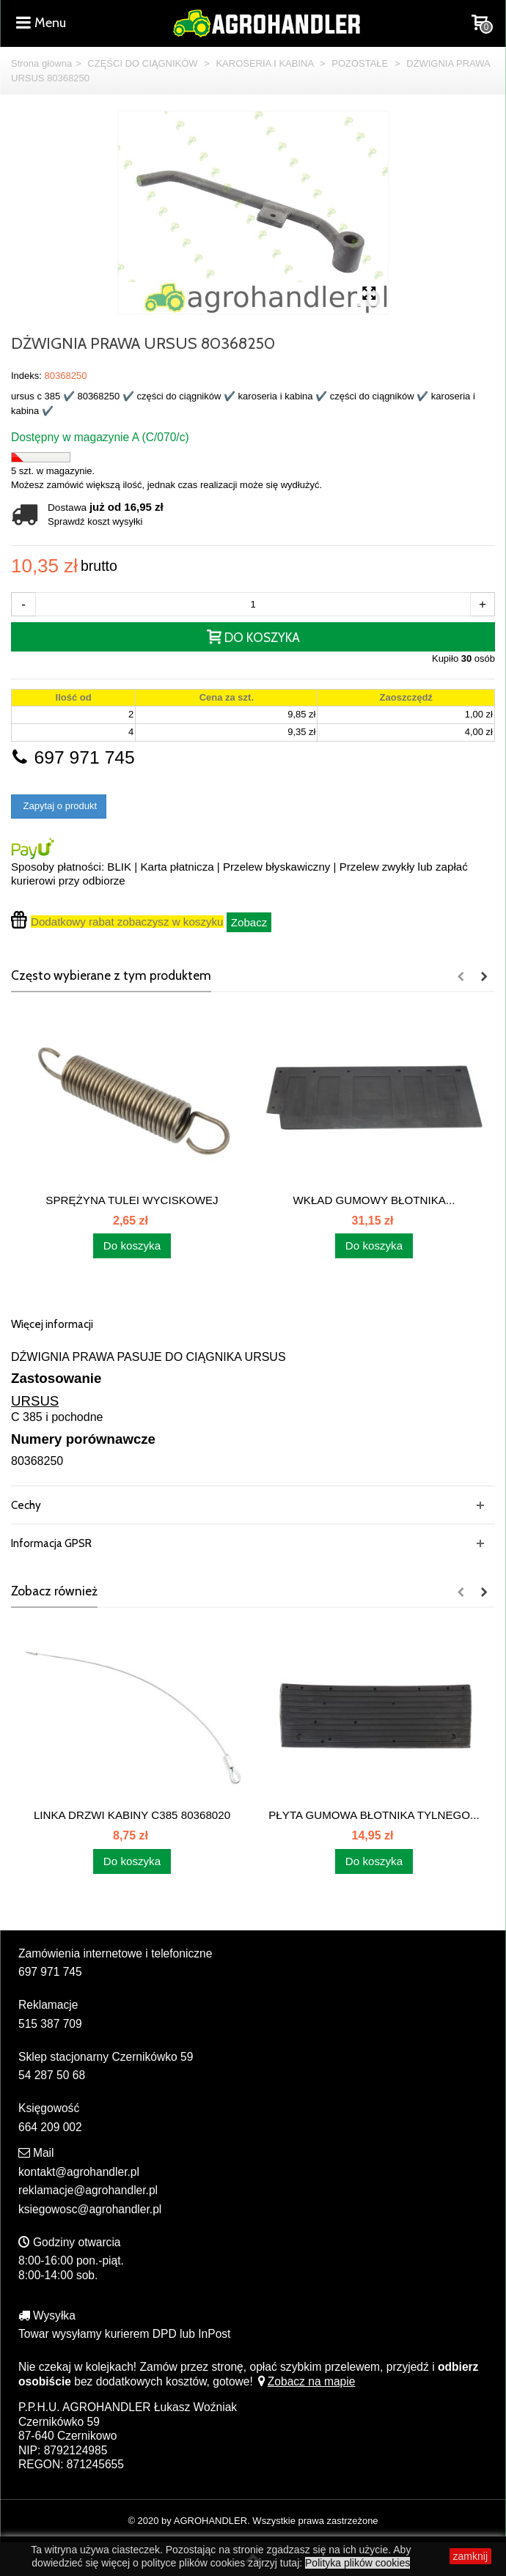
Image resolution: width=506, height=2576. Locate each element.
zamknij (470, 2556)
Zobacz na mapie (305, 2381)
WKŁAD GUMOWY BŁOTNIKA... (374, 1200)
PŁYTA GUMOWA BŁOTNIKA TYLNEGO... (373, 1815)
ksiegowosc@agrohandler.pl (89, 2209)
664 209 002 (50, 2127)
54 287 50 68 (51, 2075)
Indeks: (26, 375)
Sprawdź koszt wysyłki (95, 521)
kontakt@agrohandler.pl (78, 2172)
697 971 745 (73, 757)
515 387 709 (50, 2024)
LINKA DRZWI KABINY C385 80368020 (132, 1815)
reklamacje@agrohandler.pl (88, 2190)
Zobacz (249, 922)
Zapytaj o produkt (59, 805)
